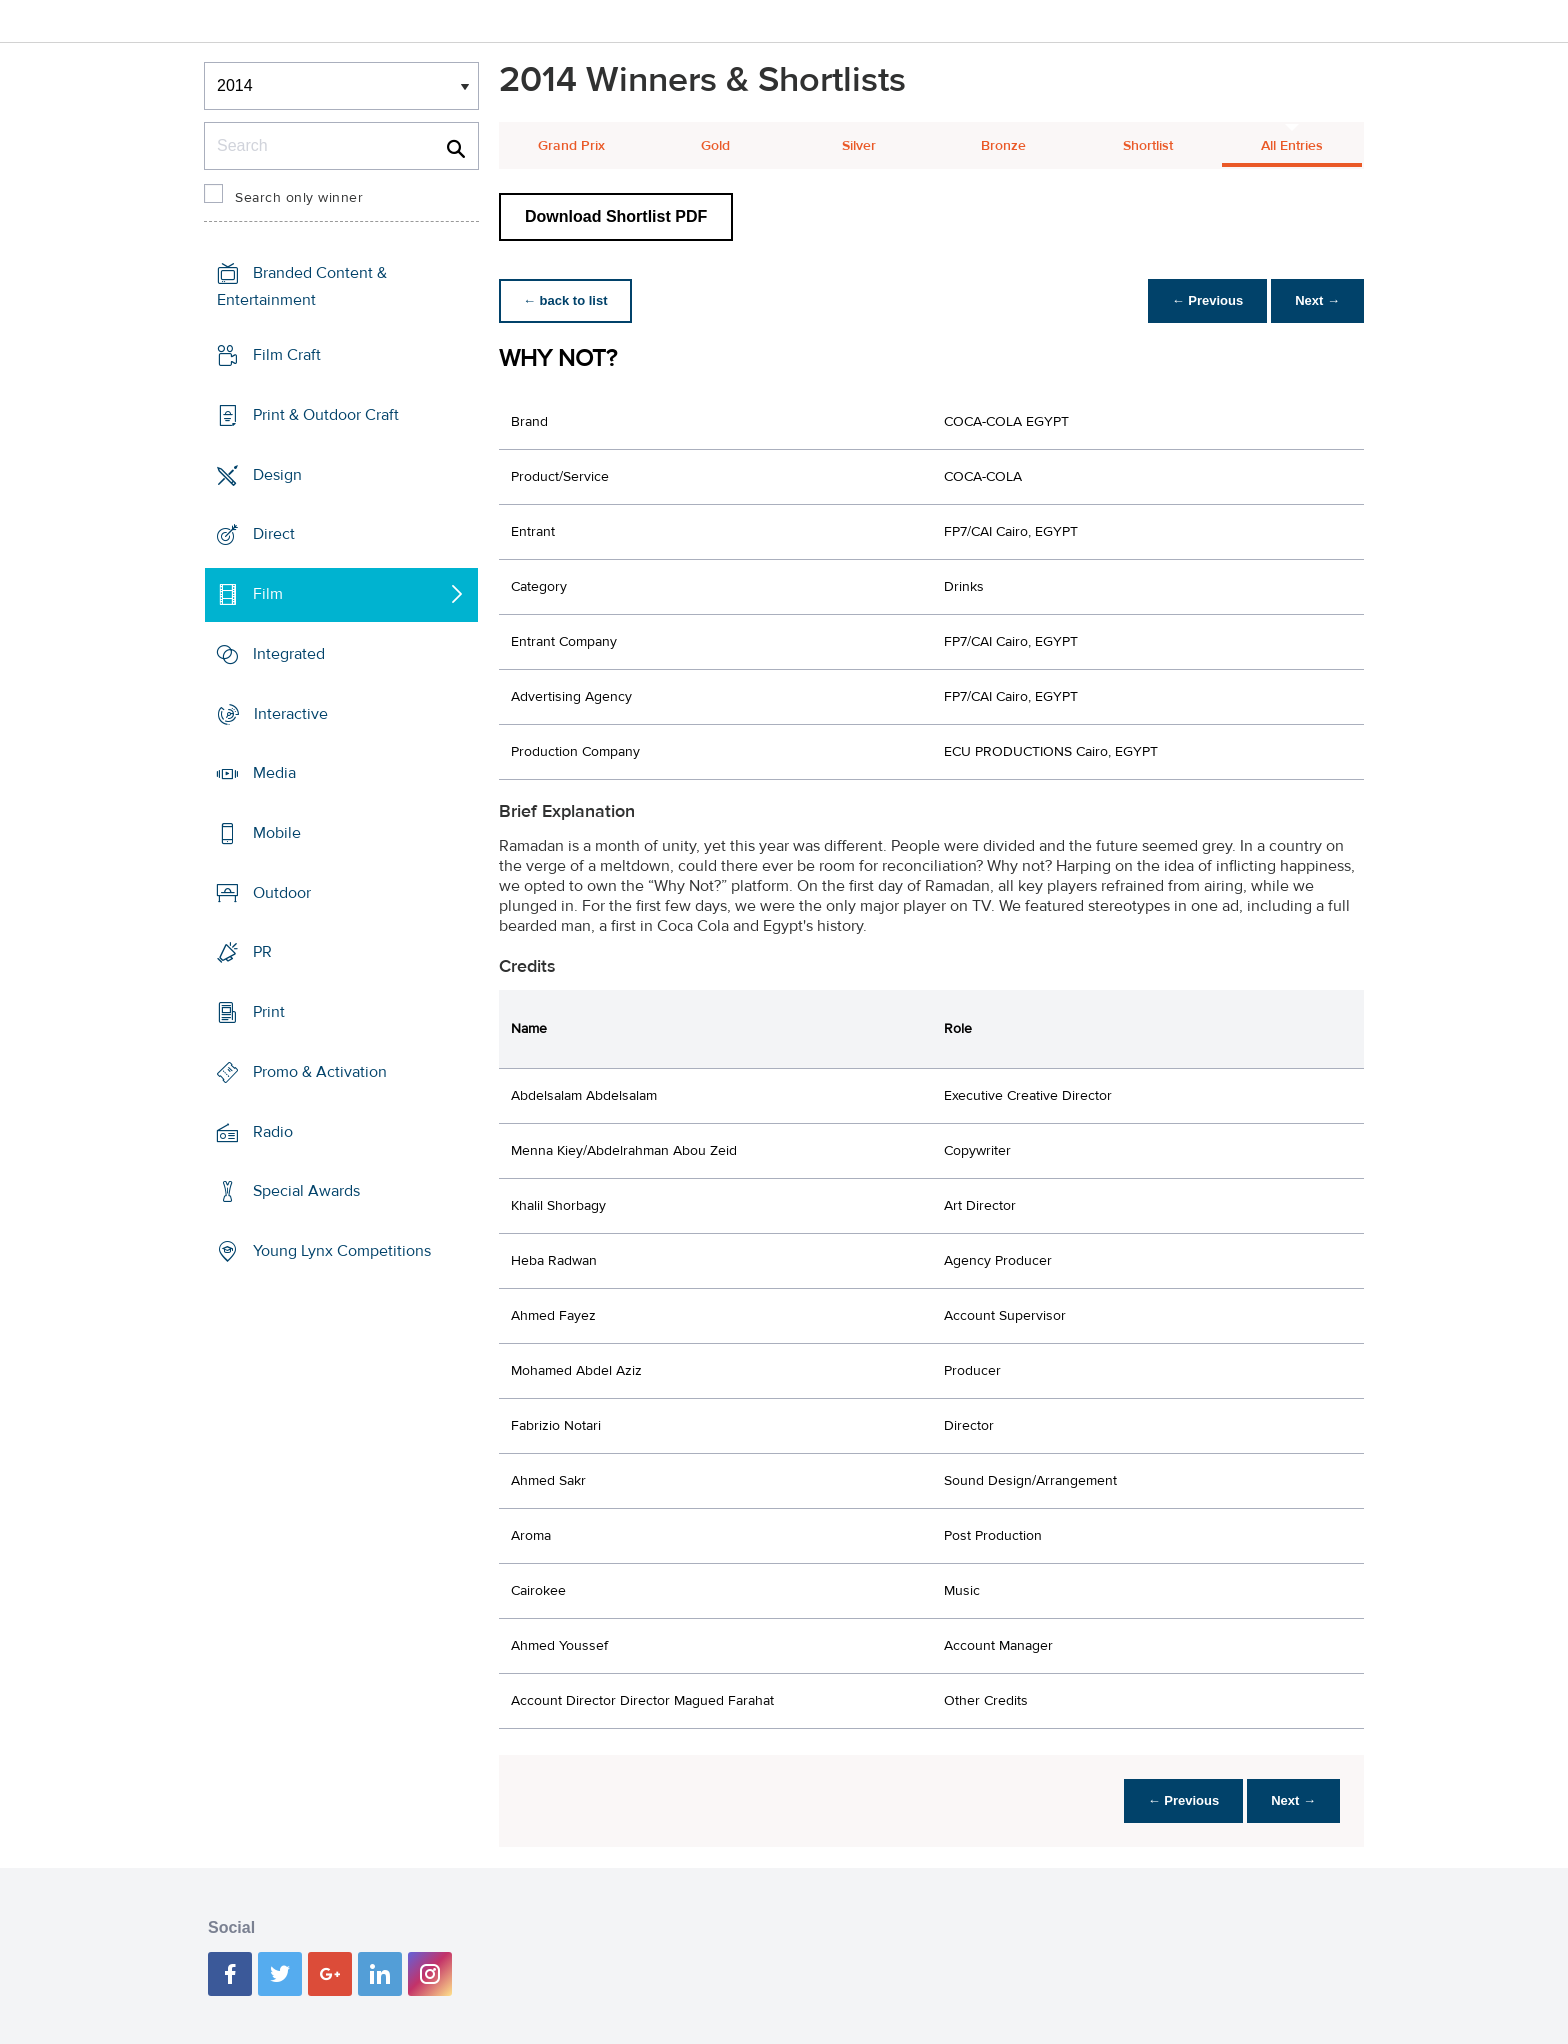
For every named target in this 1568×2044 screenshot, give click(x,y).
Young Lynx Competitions (342, 1251)
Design (277, 474)
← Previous (1208, 300)
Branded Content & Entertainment (302, 286)
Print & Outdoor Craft (326, 415)
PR (262, 952)
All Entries (1292, 146)
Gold (715, 146)
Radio (273, 1132)
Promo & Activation (320, 1072)
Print (269, 1012)
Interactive (291, 713)
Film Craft (287, 355)
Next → (1317, 300)
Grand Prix (571, 146)
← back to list (565, 300)
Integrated (289, 654)
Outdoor (282, 893)
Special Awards (306, 1191)
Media (274, 773)
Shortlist (1148, 146)
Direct (274, 534)
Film (268, 594)
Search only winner (299, 198)
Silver (859, 146)
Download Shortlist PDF (616, 216)
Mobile (277, 833)
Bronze (1003, 146)
